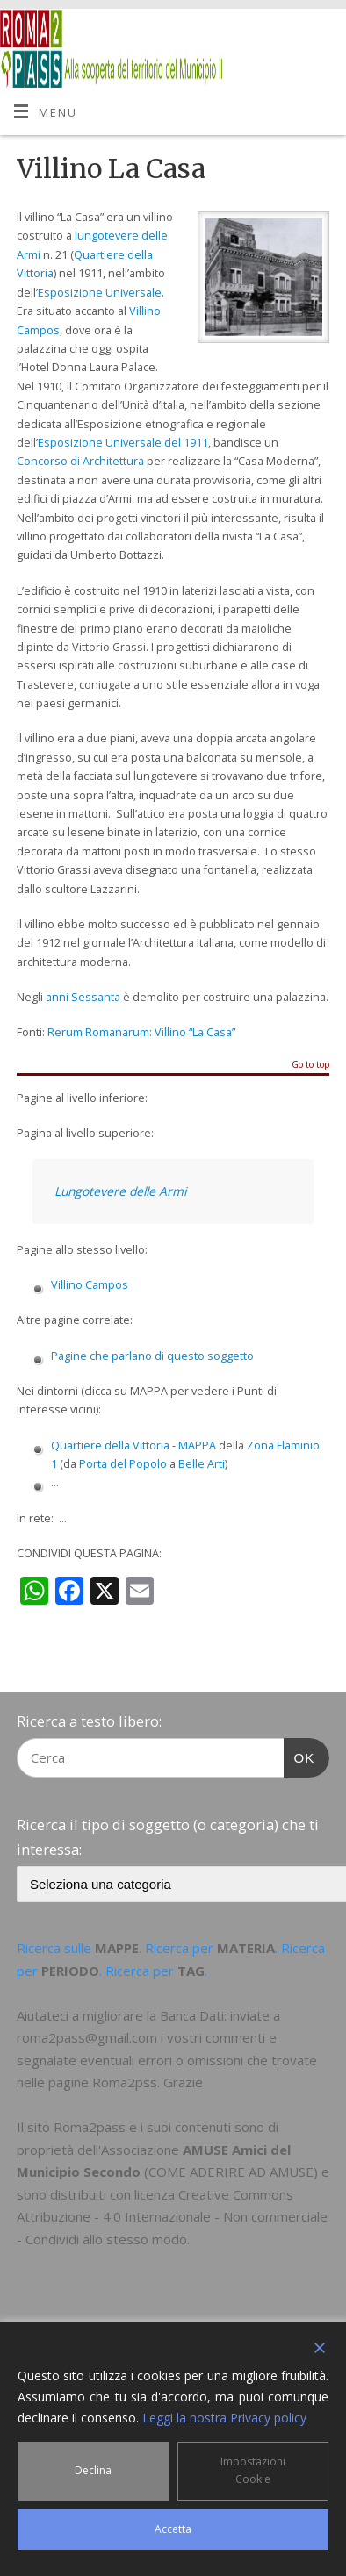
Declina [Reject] (93, 2470)
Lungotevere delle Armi (120, 1191)
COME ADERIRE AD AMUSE (231, 2171)
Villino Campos (89, 1284)
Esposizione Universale (100, 292)
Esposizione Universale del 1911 (123, 442)
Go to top (310, 1065)
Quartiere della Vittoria (110, 1445)
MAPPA (197, 1445)
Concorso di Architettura (80, 461)
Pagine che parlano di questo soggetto (152, 1356)
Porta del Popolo (123, 1463)
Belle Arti (201, 1463)
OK (299, 1755)
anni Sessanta (83, 997)
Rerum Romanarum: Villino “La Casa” (141, 1032)
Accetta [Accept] (173, 2529)
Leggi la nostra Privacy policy (224, 2417)
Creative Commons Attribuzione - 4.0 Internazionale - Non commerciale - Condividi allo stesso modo (172, 2217)
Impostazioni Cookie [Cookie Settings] (252, 2470)
